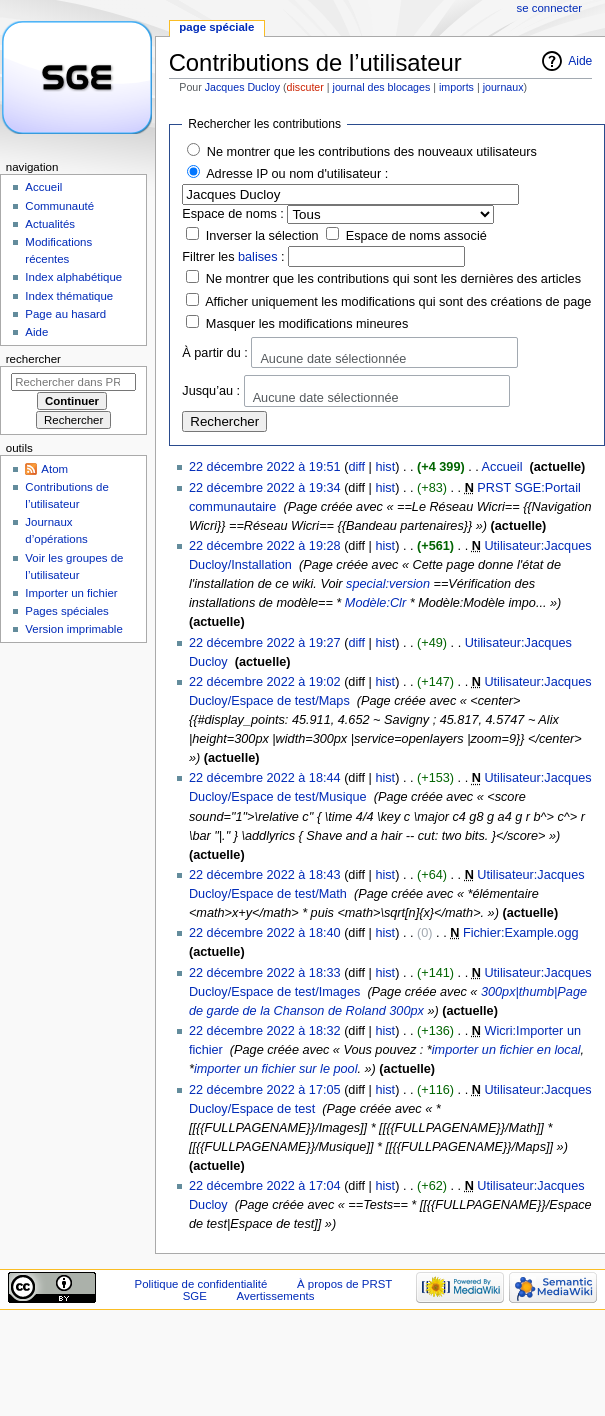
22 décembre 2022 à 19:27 (265, 643)
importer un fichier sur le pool (276, 1069)
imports (456, 87)
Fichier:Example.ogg (521, 933)
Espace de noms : (233, 214)
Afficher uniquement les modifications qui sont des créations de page (398, 302)
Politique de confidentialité (201, 1284)
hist (385, 467)
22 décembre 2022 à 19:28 (265, 546)
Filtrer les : (233, 257)
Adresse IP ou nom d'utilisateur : (297, 174)
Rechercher (33, 359)
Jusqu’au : (211, 391)
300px (406, 1011)
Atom (54, 469)
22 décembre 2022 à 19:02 (265, 682)
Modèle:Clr (375, 603)
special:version (388, 584)
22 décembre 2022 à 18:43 (265, 875)
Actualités (50, 224)
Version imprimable (73, 629)
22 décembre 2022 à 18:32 (265, 1031)
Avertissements (276, 1296)
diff (356, 467)
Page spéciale (216, 27)
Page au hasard (65, 314)
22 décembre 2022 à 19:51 (265, 467)
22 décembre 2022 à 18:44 (265, 778)
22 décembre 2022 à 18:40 (265, 933)
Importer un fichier (71, 593)
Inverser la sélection (262, 236)
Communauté (59, 206)
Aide (580, 61)
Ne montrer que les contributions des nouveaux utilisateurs (372, 152)
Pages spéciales (66, 611)
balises (258, 257)
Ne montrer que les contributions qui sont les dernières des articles (393, 279)
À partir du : (215, 352)
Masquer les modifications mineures (307, 324)
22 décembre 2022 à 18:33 (265, 973)
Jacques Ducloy (242, 87)
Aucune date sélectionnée (333, 359)
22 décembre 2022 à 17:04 (265, 1186)
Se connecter (550, 8)
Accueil (502, 467)
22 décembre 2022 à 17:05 (265, 1090)
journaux (503, 87)
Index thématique (69, 296)
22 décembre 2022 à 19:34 (265, 488)
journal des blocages (382, 87)
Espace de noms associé (416, 236)
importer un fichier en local (506, 1050)
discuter (305, 87)
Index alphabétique (73, 277)
